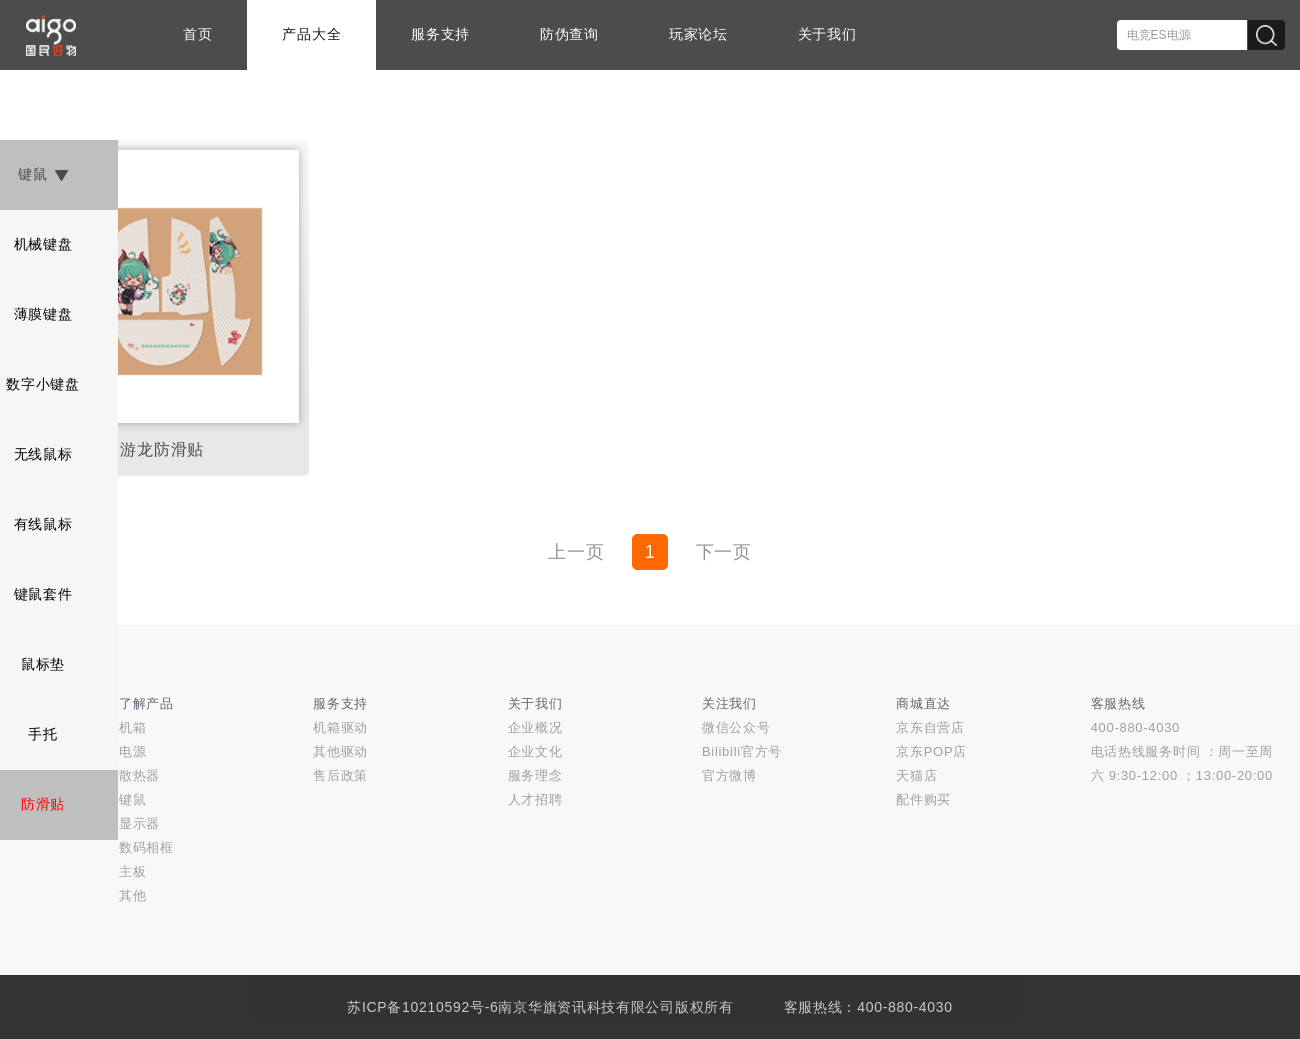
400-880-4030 (1135, 727)
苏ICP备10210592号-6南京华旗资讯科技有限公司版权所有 (540, 1007)
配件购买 (923, 799)
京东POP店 (931, 751)
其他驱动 (340, 751)
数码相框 (146, 847)
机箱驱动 (340, 727)
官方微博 (729, 775)
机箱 (132, 727)
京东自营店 (930, 727)
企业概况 (535, 727)
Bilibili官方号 (742, 751)
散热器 (139, 775)
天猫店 (916, 775)
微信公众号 (736, 727)
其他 (132, 895)
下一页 (724, 552)
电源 (132, 751)
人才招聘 (535, 799)
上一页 (576, 552)
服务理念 (535, 775)
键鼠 (132, 799)
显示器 (139, 823)
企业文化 (535, 751)
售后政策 (340, 775)
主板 (132, 871)
